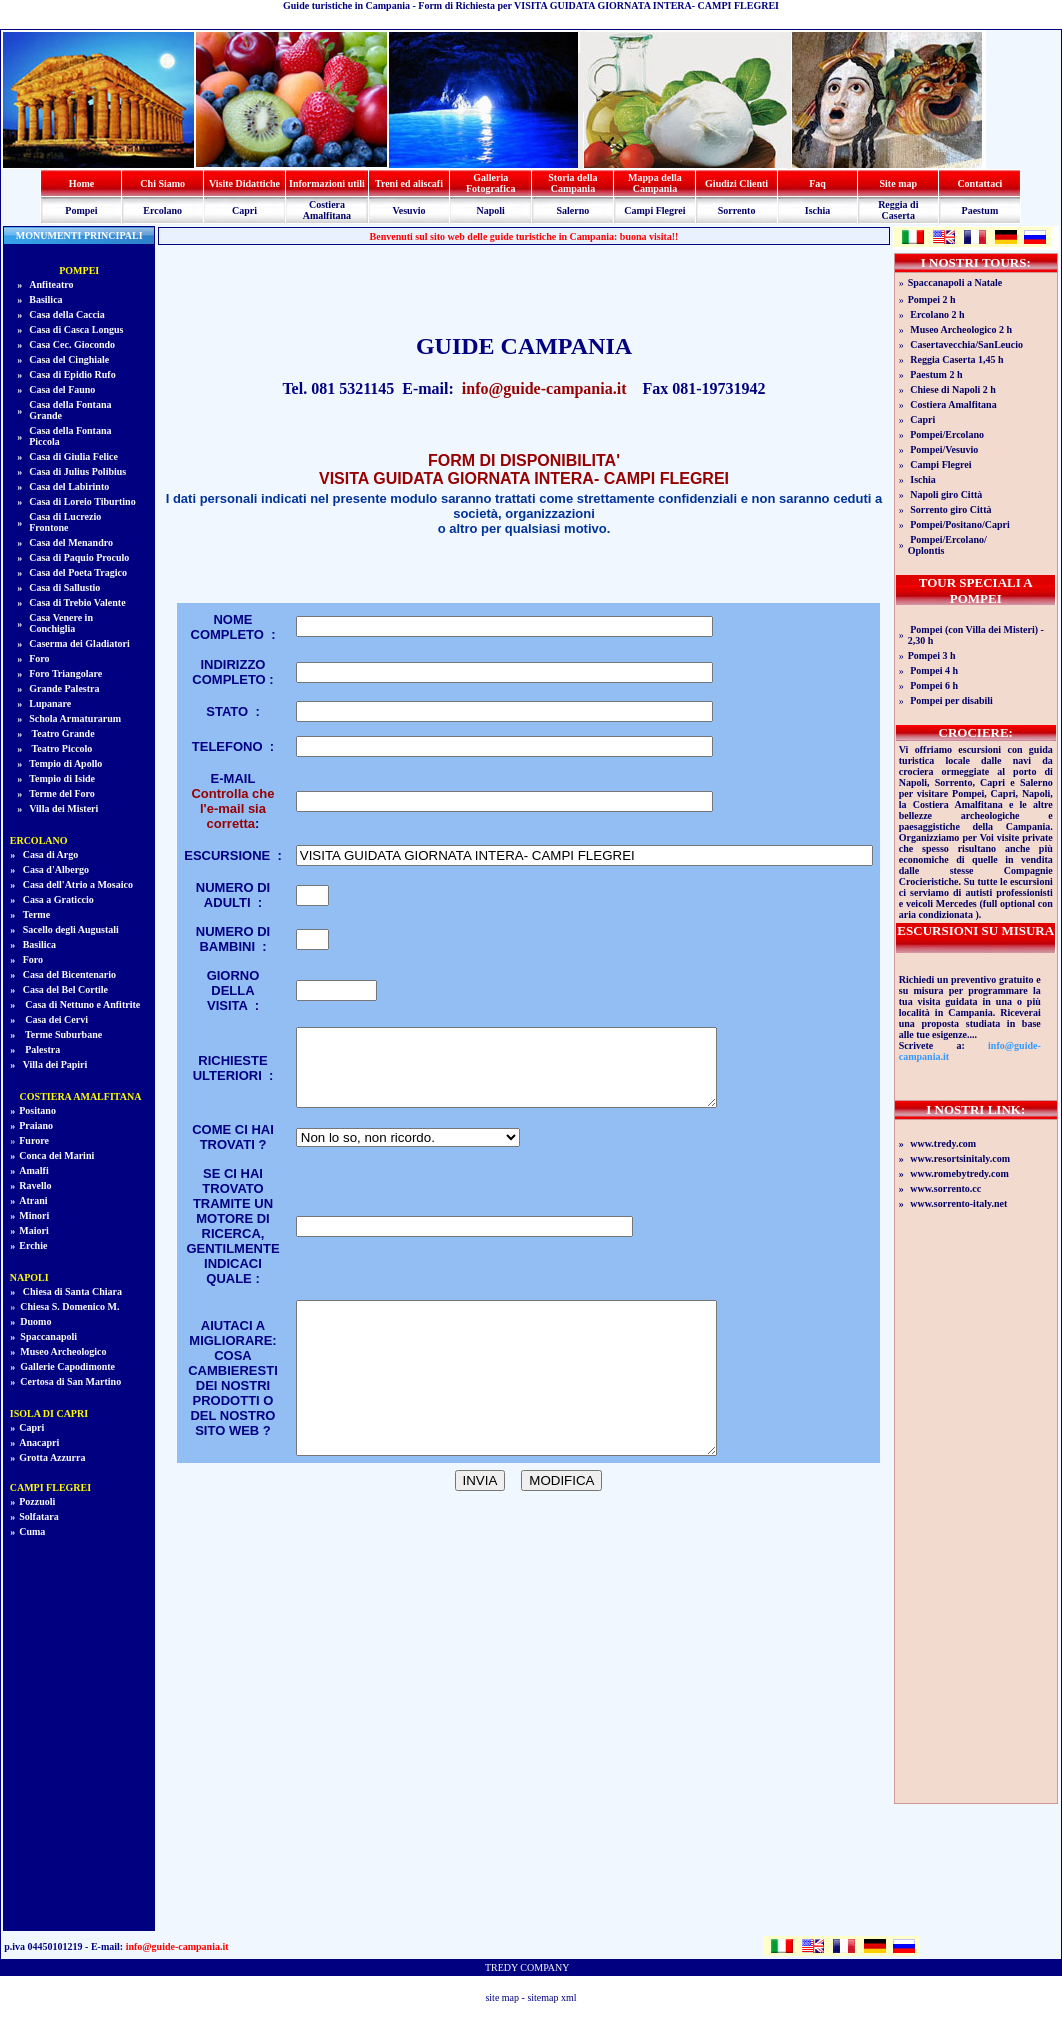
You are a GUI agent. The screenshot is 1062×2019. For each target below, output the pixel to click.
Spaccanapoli (48, 1336)
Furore (34, 1140)
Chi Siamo (162, 183)
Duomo (35, 1321)
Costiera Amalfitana (327, 210)
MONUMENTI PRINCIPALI (79, 235)
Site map (899, 183)
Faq (817, 183)
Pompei (81, 210)
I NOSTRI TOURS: (976, 262)
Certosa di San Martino (70, 1381)
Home (82, 183)
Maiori (33, 1230)
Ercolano (162, 210)
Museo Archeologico (63, 1351)
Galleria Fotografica (490, 183)
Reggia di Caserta (898, 210)
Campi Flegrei (654, 210)
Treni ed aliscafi (409, 183)
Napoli (491, 210)
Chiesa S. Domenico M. (69, 1306)
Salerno (573, 210)
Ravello (35, 1185)
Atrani (33, 1200)
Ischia (818, 210)
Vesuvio (408, 210)
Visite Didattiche (244, 183)
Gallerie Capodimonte (67, 1366)
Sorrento (737, 210)
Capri (244, 210)
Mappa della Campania (655, 183)
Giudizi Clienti (736, 183)
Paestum (980, 210)
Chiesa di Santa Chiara (71, 1291)
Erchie (33, 1245)
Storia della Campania (572, 183)
